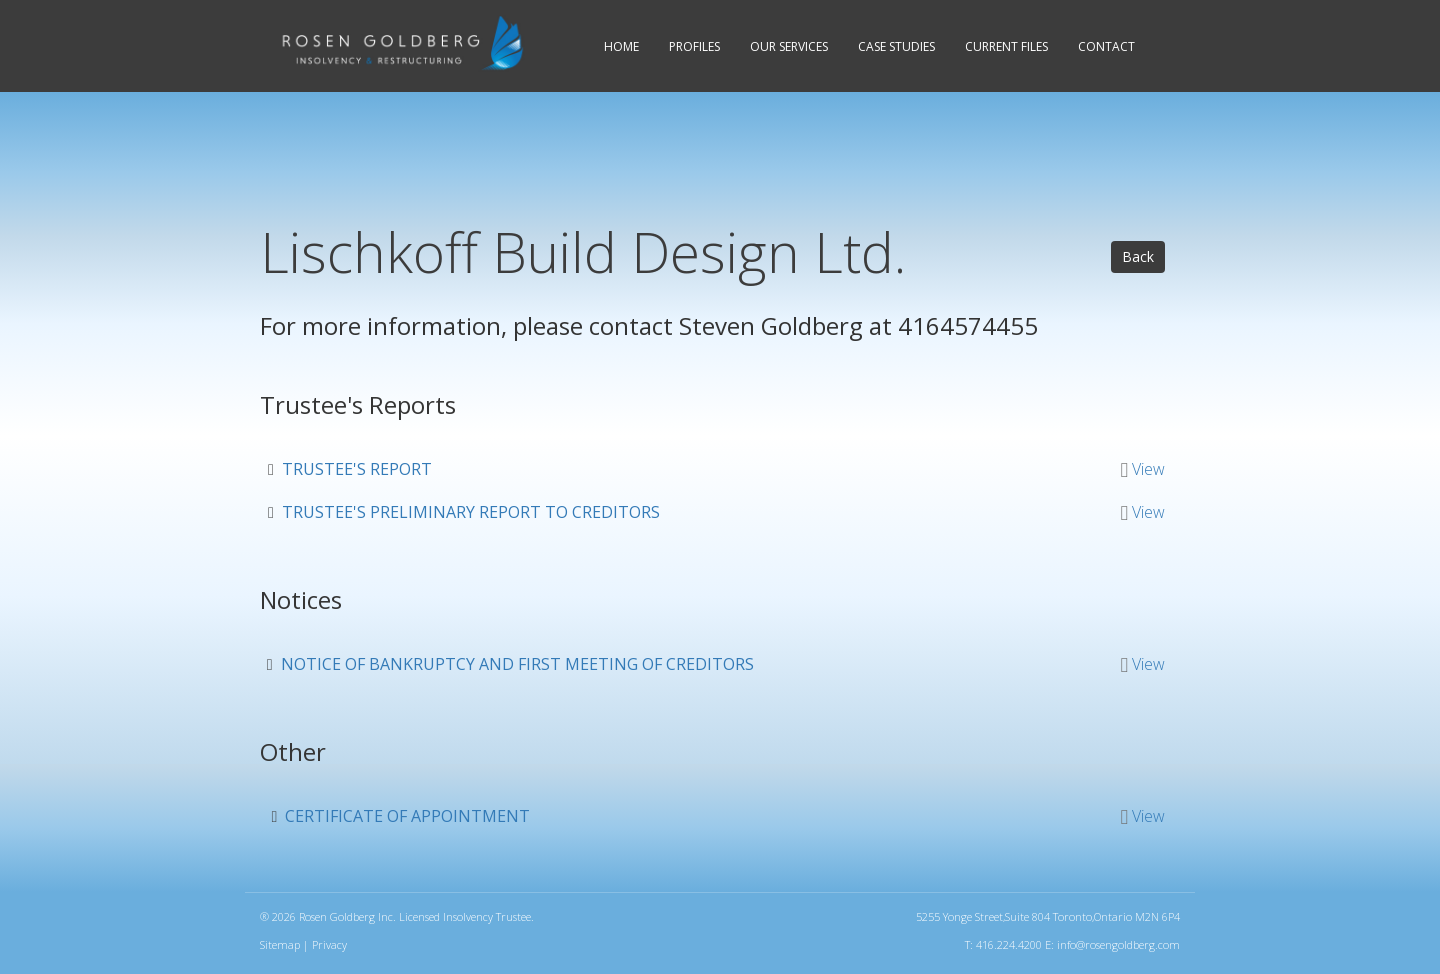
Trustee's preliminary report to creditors (471, 512)
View (1148, 469)
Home (621, 46)
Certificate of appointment (407, 816)
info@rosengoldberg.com (1118, 944)
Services (789, 46)
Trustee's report (357, 469)
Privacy (329, 944)
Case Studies (896, 46)
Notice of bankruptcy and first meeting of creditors (517, 664)
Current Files (1006, 46)
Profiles (694, 46)
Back (1138, 256)
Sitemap (280, 944)
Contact (1106, 46)
